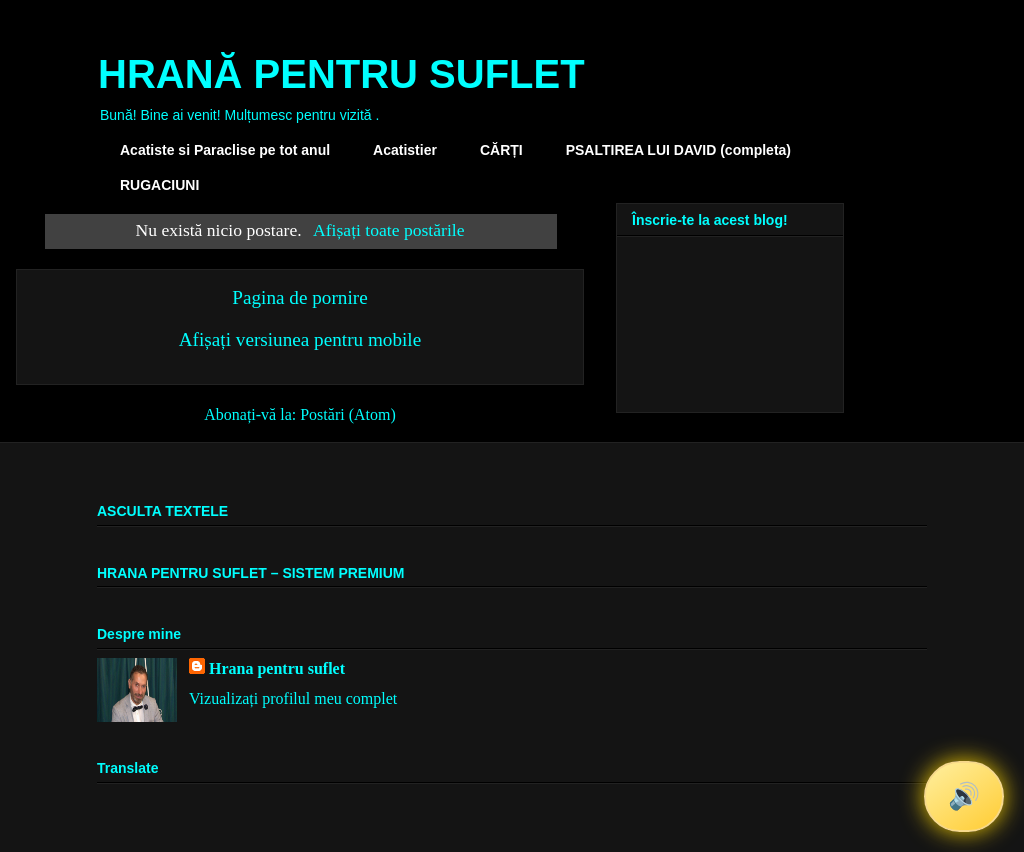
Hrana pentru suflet (277, 668)
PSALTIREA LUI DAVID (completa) (678, 150)
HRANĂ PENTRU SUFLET (341, 74)
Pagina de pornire (299, 297)
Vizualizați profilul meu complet (293, 698)
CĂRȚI (501, 150)
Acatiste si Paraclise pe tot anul (225, 150)
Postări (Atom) (348, 414)
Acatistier (405, 150)
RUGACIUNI (159, 185)
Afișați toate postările (388, 230)
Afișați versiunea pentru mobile (300, 339)
